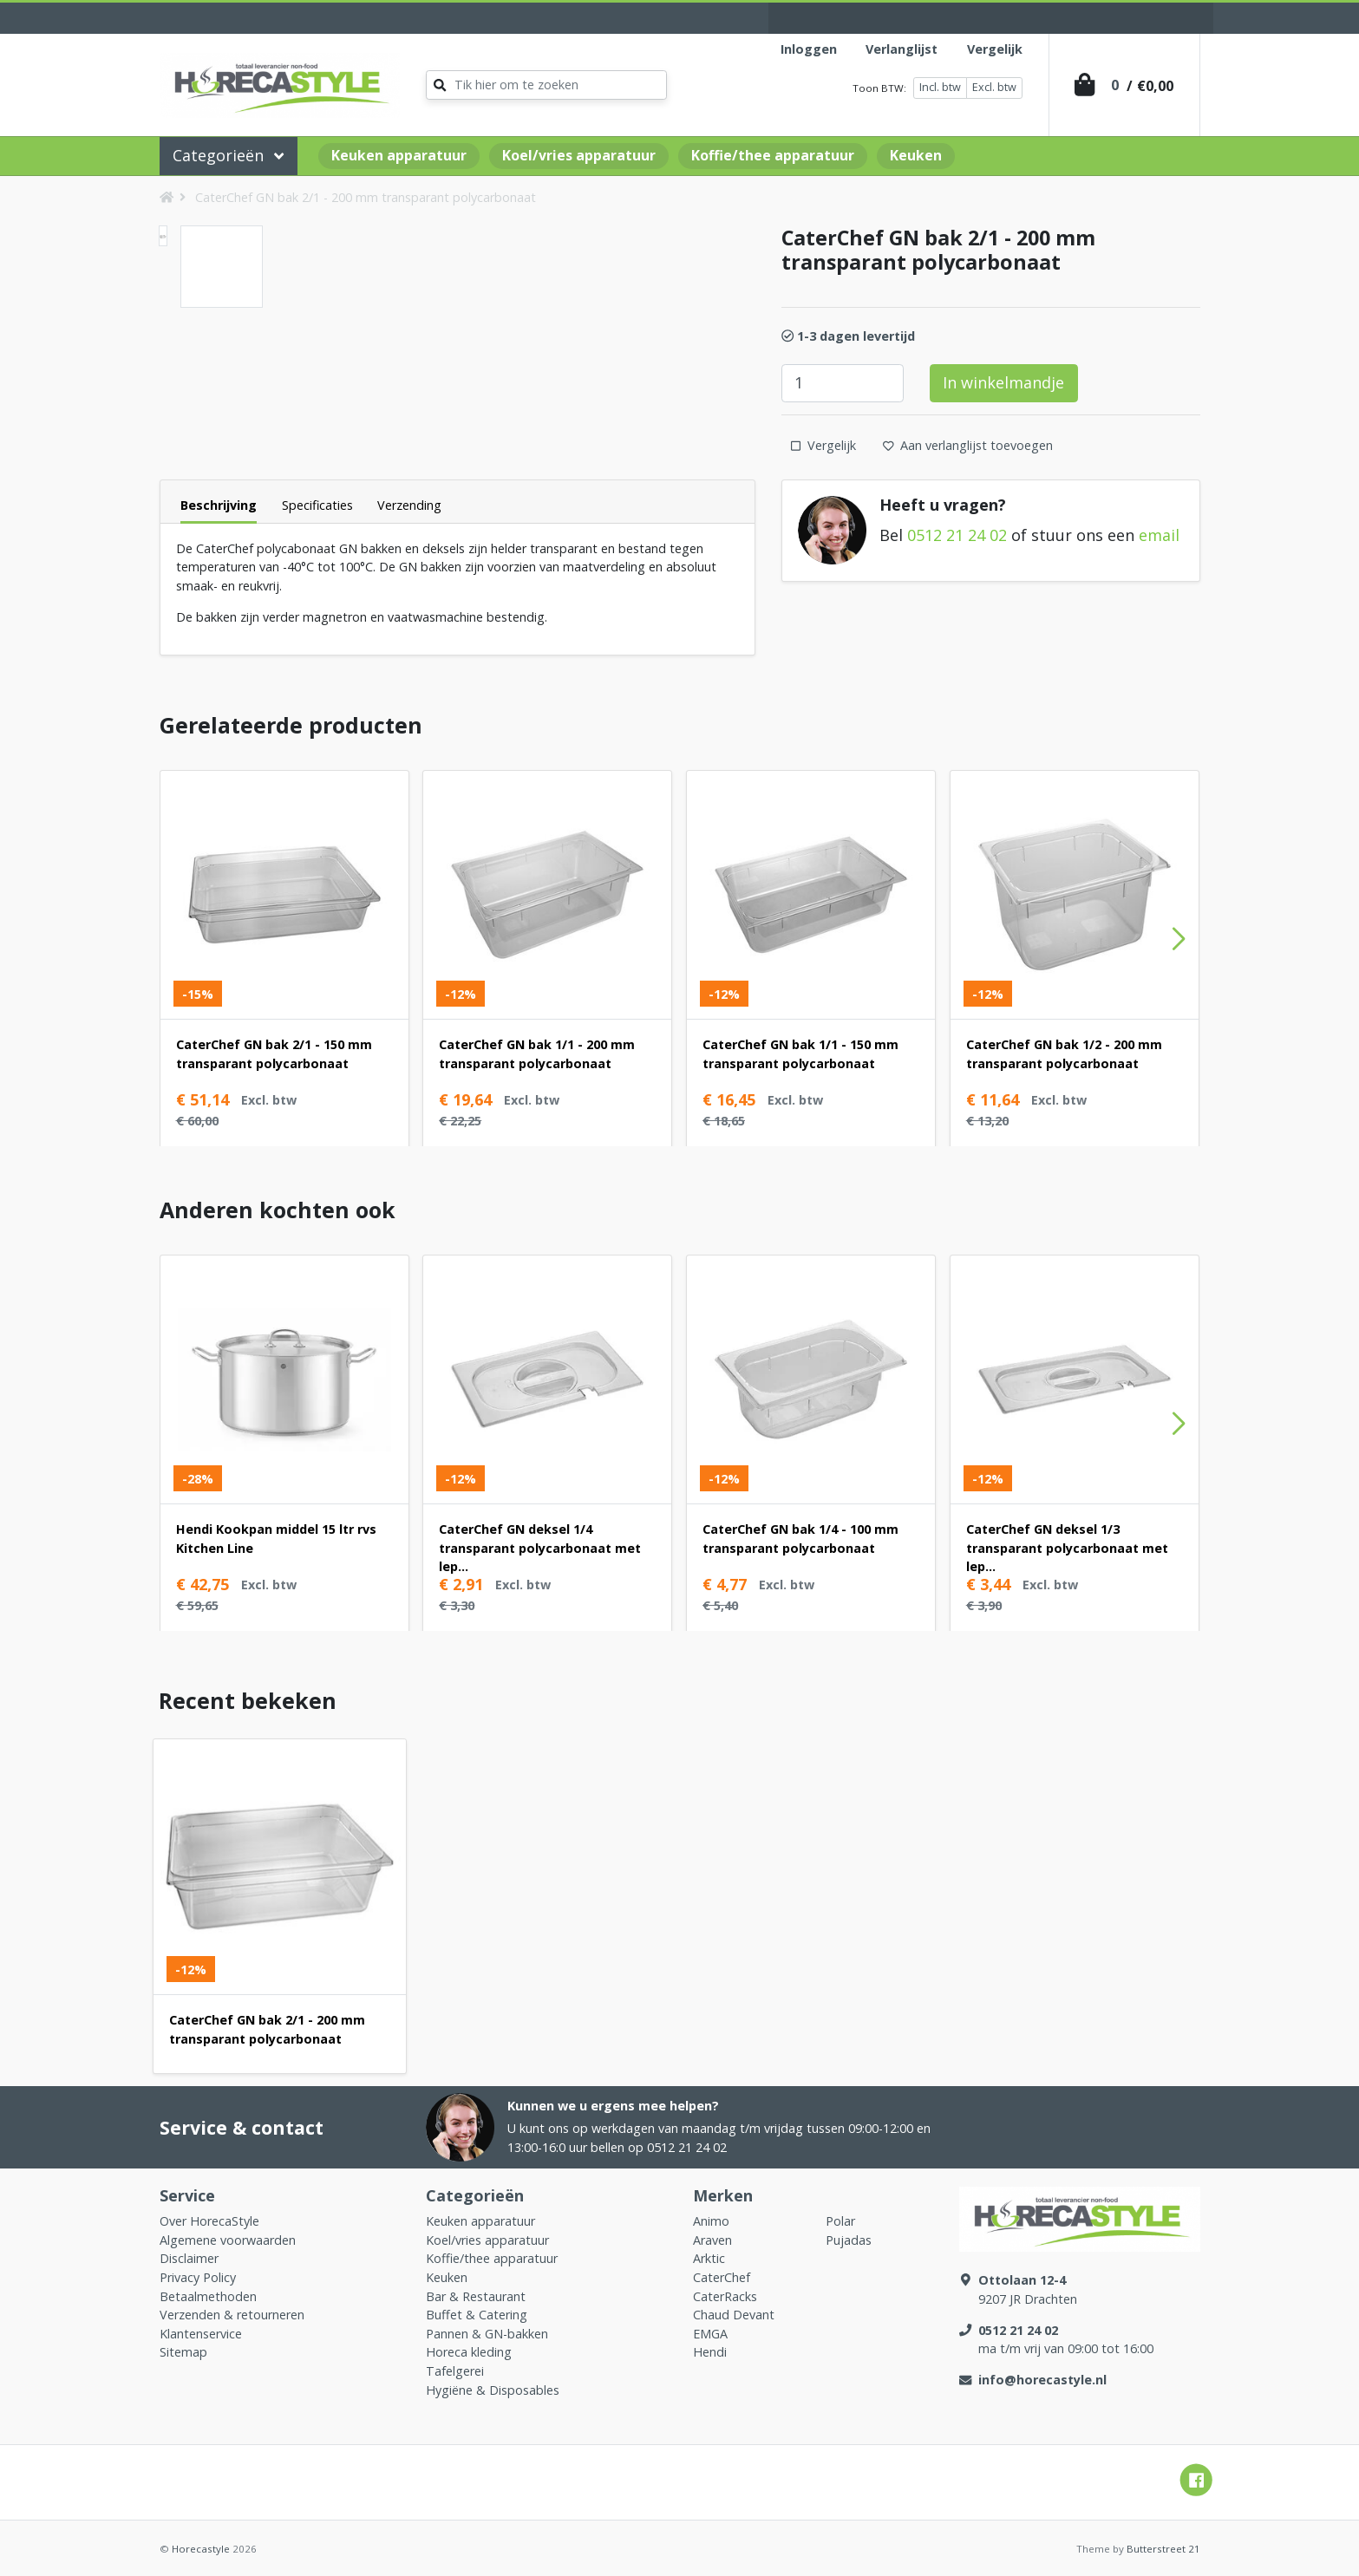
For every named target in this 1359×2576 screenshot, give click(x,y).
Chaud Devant (733, 2314)
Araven (712, 2240)
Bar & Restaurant (476, 2296)
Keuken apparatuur (399, 155)
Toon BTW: (879, 88)
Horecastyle (201, 2548)
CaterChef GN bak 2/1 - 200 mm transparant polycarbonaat (365, 197)
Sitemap (183, 2352)
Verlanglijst (902, 49)
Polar (840, 2221)
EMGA (710, 2333)
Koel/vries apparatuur (579, 155)
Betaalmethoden (208, 2296)
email (1159, 535)
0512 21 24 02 (957, 535)
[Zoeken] (546, 85)
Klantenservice (201, 2333)
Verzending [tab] (409, 505)
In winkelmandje (1003, 382)
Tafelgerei (455, 2371)
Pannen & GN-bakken (487, 2333)
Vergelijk (995, 49)
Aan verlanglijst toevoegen (968, 445)
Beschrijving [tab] (218, 505)
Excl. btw (994, 87)
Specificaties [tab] (317, 505)
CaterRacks (725, 2296)
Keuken (916, 155)
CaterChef (721, 2277)
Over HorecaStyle (209, 2221)
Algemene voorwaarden (228, 2240)
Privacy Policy (198, 2277)
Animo (711, 2221)
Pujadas (849, 2240)
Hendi (710, 2352)
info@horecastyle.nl (1042, 2379)
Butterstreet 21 (1163, 2548)
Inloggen (809, 49)
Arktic (709, 2258)
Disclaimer (189, 2258)
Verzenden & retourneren (232, 2314)
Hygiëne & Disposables (492, 2390)
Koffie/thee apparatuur (772, 155)
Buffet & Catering (476, 2314)
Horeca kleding (469, 2352)
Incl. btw (940, 87)
